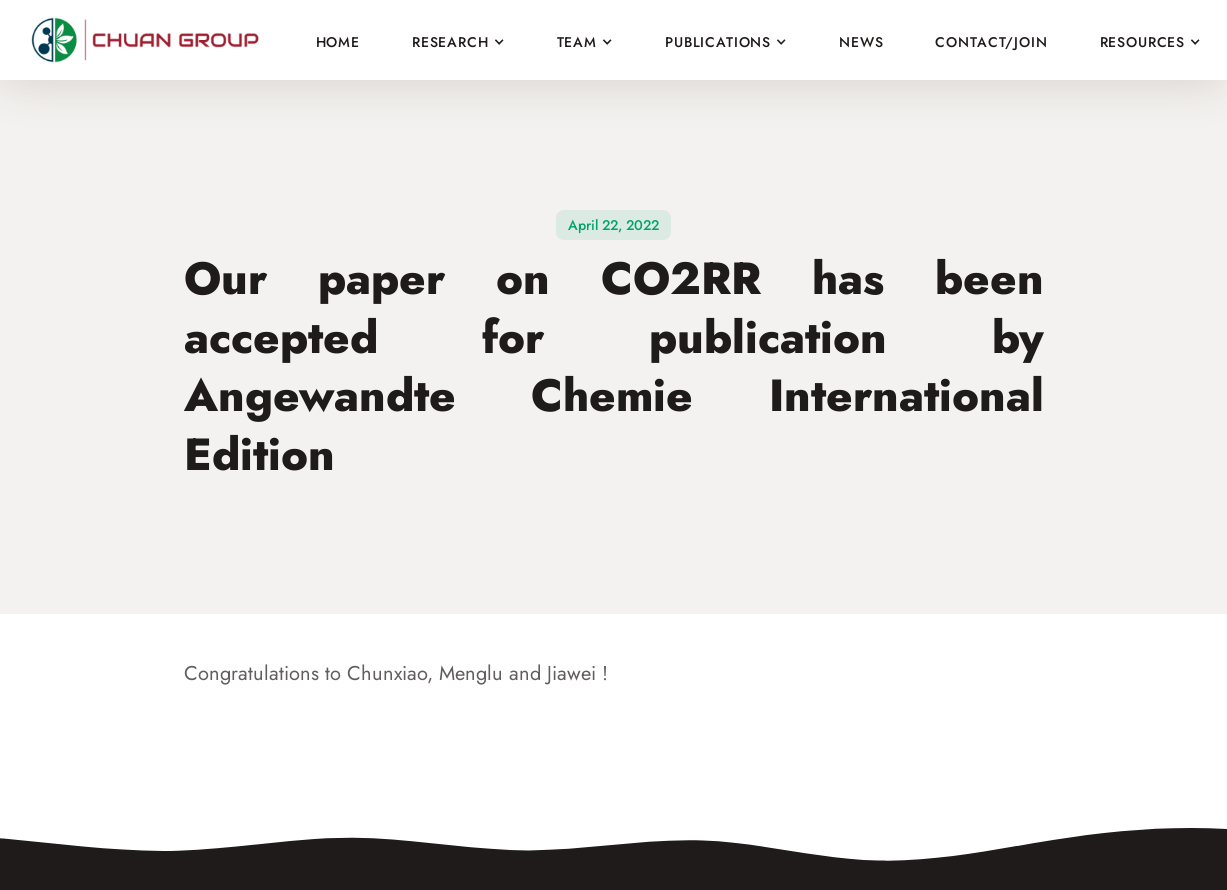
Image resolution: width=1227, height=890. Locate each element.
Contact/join (991, 41)
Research (450, 42)
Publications (718, 42)
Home (338, 41)
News (861, 41)
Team (577, 42)
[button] (458, 35)
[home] (150, 40)
